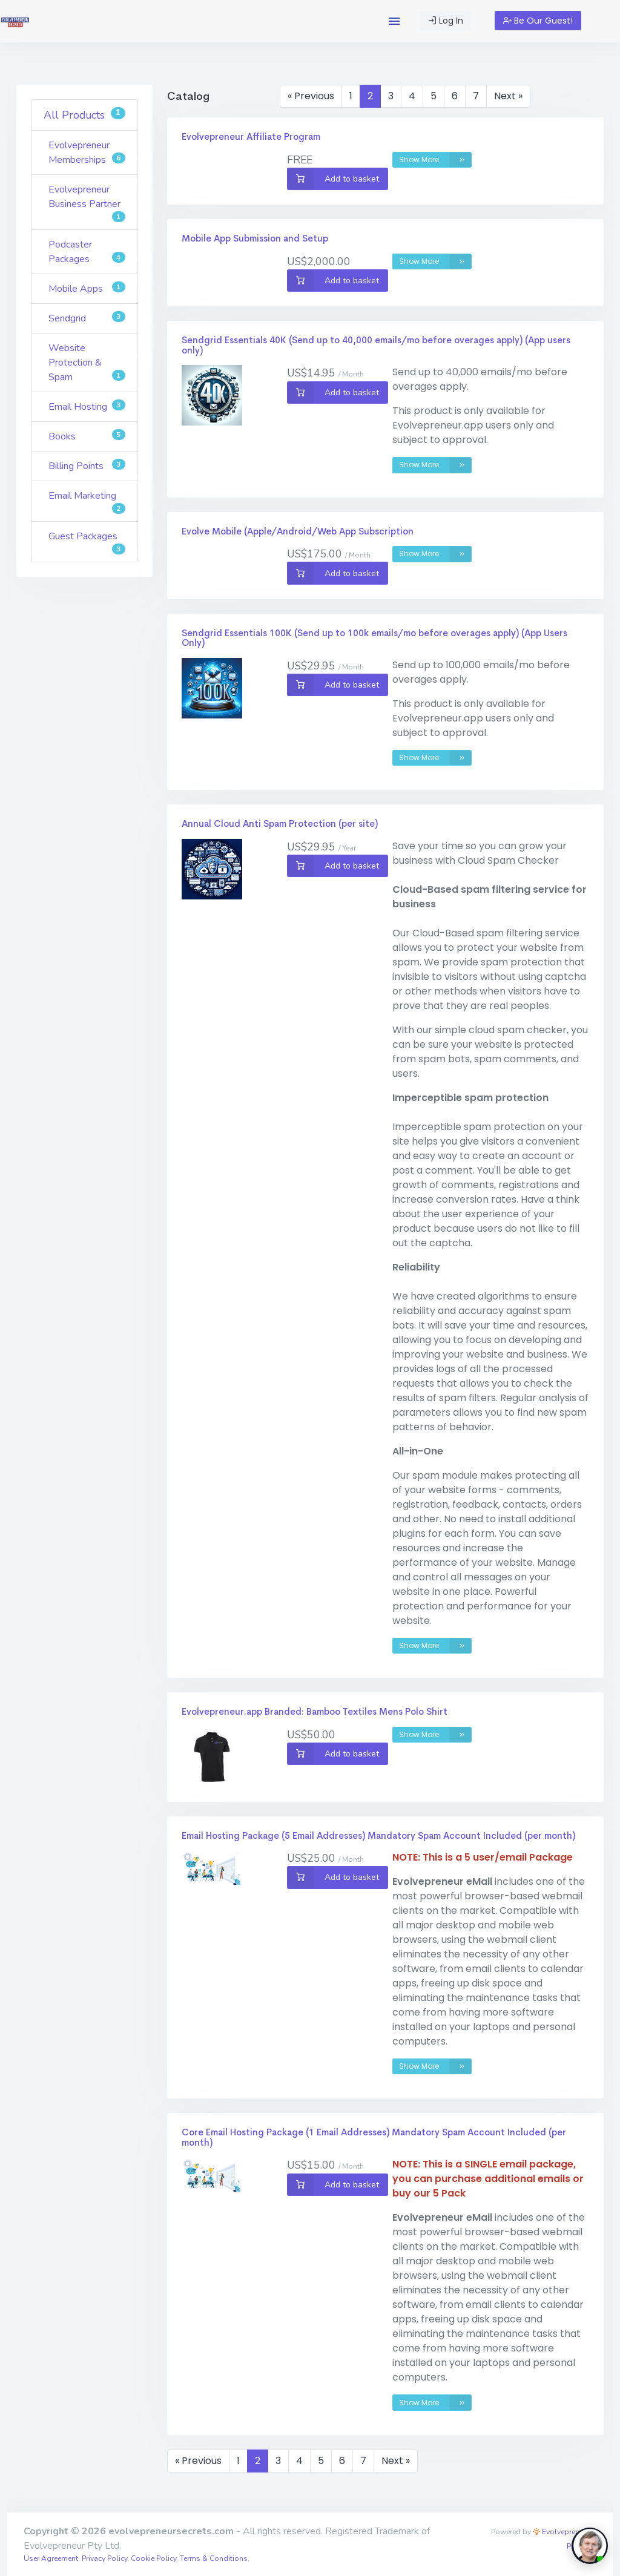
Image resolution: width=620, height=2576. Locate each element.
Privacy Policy (104, 2558)
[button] (394, 21)
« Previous (311, 96)
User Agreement (51, 2558)
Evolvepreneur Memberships (86, 152)
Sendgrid (86, 318)
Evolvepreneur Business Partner (86, 202)
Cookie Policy (153, 2558)
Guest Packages (86, 542)
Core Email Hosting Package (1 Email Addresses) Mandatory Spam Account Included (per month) (374, 2137)
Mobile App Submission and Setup (255, 238)
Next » (508, 96)
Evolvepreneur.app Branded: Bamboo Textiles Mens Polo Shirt (314, 1711)
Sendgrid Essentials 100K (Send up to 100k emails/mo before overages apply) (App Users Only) (374, 638)
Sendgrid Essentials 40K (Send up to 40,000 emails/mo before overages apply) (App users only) (376, 345)
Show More (435, 160)
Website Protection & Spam (86, 362)
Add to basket (333, 179)
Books (86, 436)
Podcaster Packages (86, 252)
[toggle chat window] (590, 2546)
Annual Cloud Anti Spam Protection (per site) (280, 823)
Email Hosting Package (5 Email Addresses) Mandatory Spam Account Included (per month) (378, 1835)
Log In (445, 21)
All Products (84, 114)
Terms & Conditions (214, 2558)
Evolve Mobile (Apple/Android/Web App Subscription (298, 531)
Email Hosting (86, 406)
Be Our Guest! (538, 21)
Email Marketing (86, 501)
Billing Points (86, 466)
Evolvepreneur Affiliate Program (251, 136)
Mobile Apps (86, 288)
